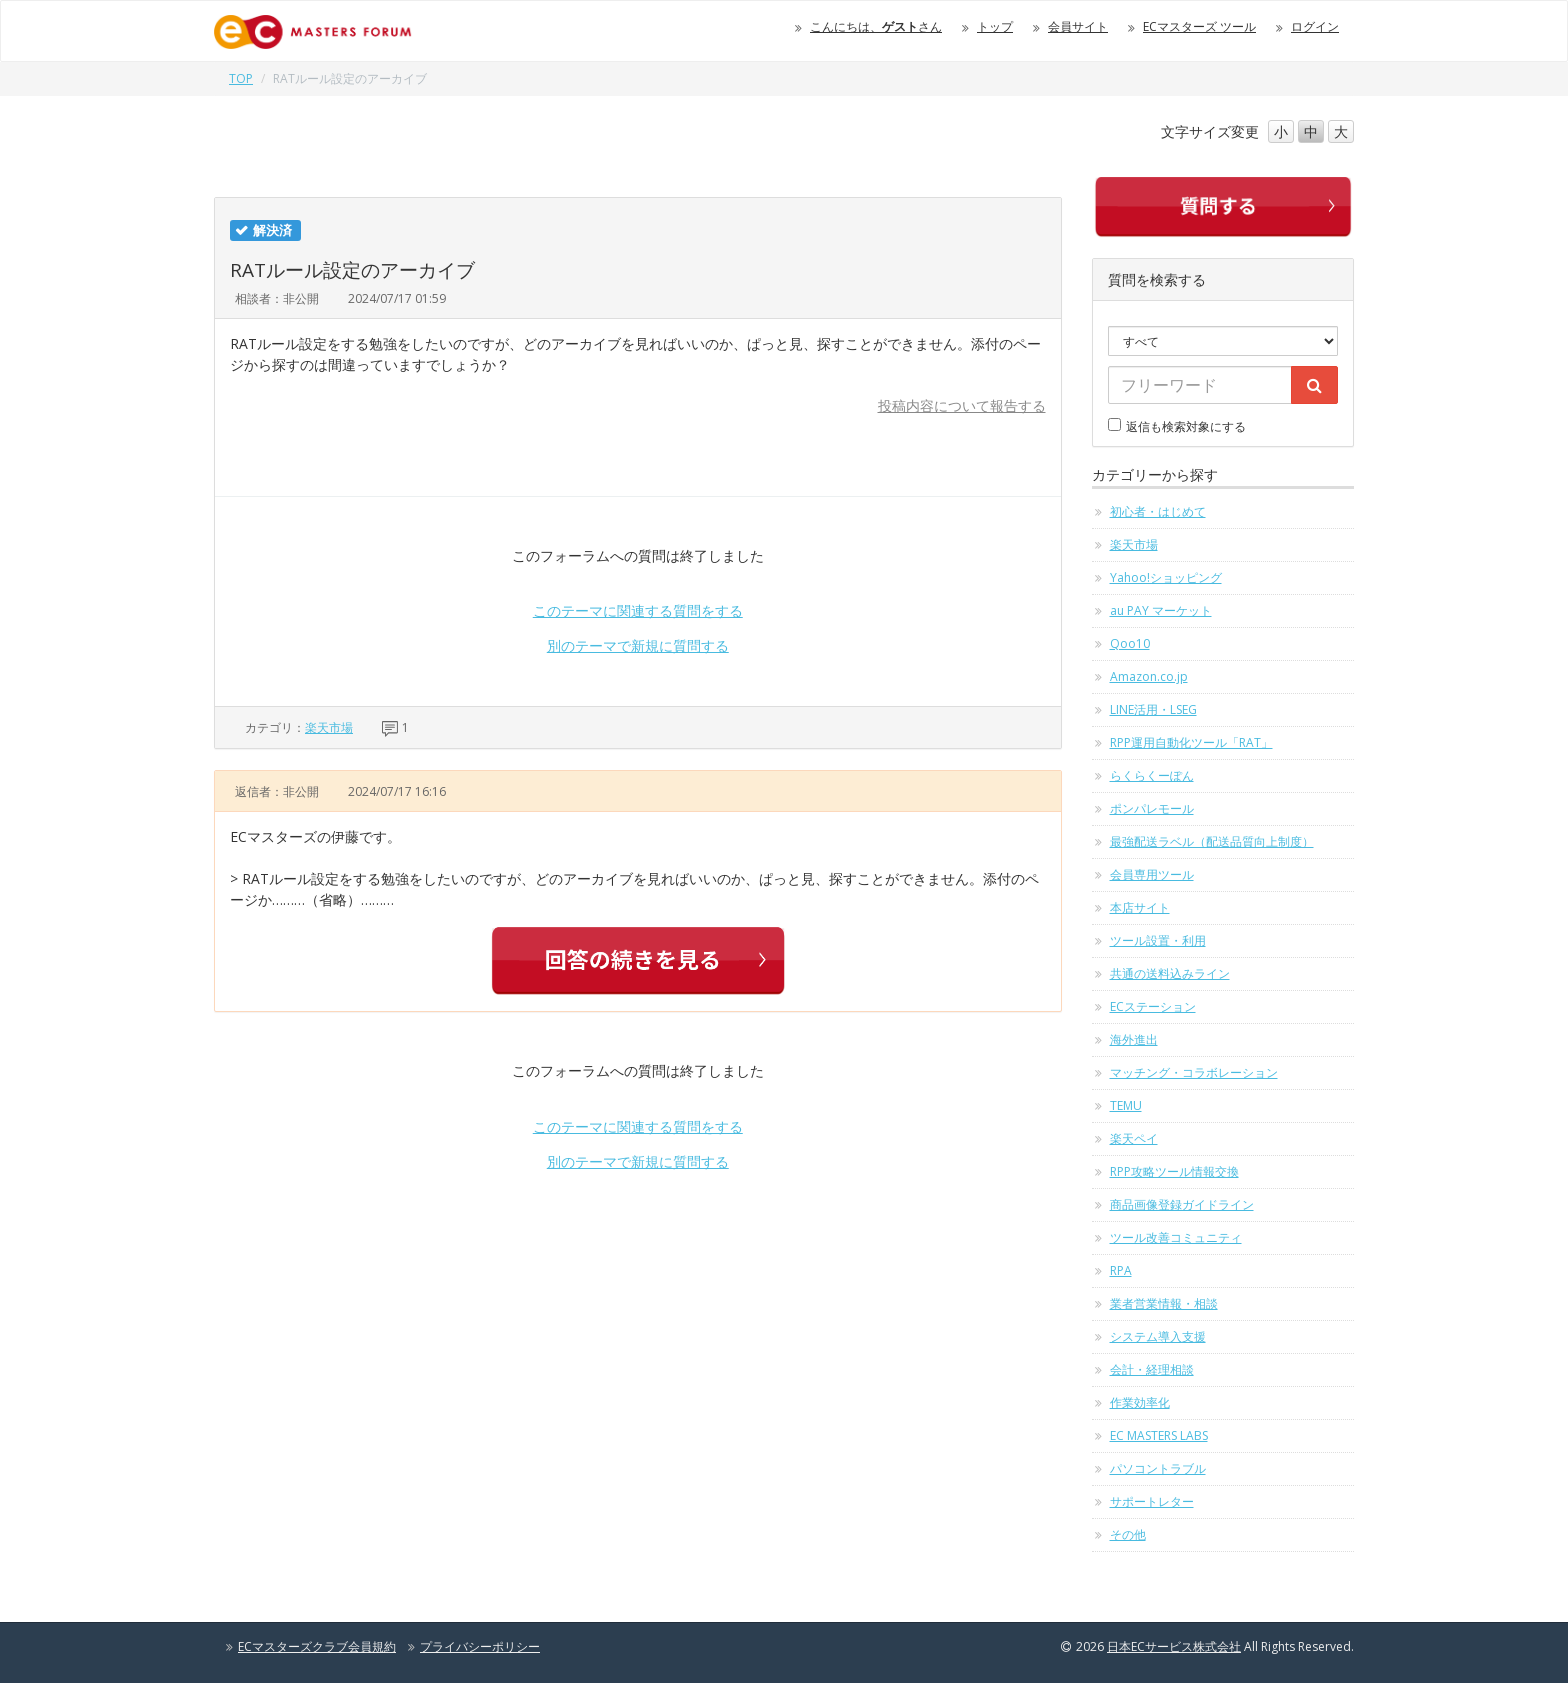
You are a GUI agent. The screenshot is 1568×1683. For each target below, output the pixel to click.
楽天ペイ (1134, 1138)
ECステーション (1153, 1006)
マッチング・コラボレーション (1194, 1072)
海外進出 (1134, 1039)
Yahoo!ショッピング (1166, 577)
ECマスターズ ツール (1199, 26)
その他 (1128, 1534)
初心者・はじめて (1158, 511)
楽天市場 (329, 727)
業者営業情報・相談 (1164, 1303)
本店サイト (1140, 907)
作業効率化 (1140, 1402)
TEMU (1126, 1105)
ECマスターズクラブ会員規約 (317, 1646)
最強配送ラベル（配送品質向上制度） (1212, 841)
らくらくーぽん (1152, 775)
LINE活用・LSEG (1153, 709)
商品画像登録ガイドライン (1182, 1204)
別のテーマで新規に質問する (638, 645)
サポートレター (1152, 1501)
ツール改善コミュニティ (1176, 1237)
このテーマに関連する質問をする (638, 610)
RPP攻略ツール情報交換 (1174, 1171)
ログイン (1315, 26)
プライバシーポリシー (480, 1646)
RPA (1121, 1270)
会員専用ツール (1152, 874)
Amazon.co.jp (1149, 676)
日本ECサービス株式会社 (1174, 1646)
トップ (995, 26)
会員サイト (1078, 26)
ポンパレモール (1152, 808)
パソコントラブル (1158, 1468)
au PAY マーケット (1161, 610)
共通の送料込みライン (1170, 973)
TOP (241, 78)
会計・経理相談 (1152, 1369)
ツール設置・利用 (1158, 940)
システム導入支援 (1158, 1336)
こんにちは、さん (876, 26)
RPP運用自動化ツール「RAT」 (1191, 742)
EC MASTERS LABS (1159, 1435)
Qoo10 (1130, 643)
